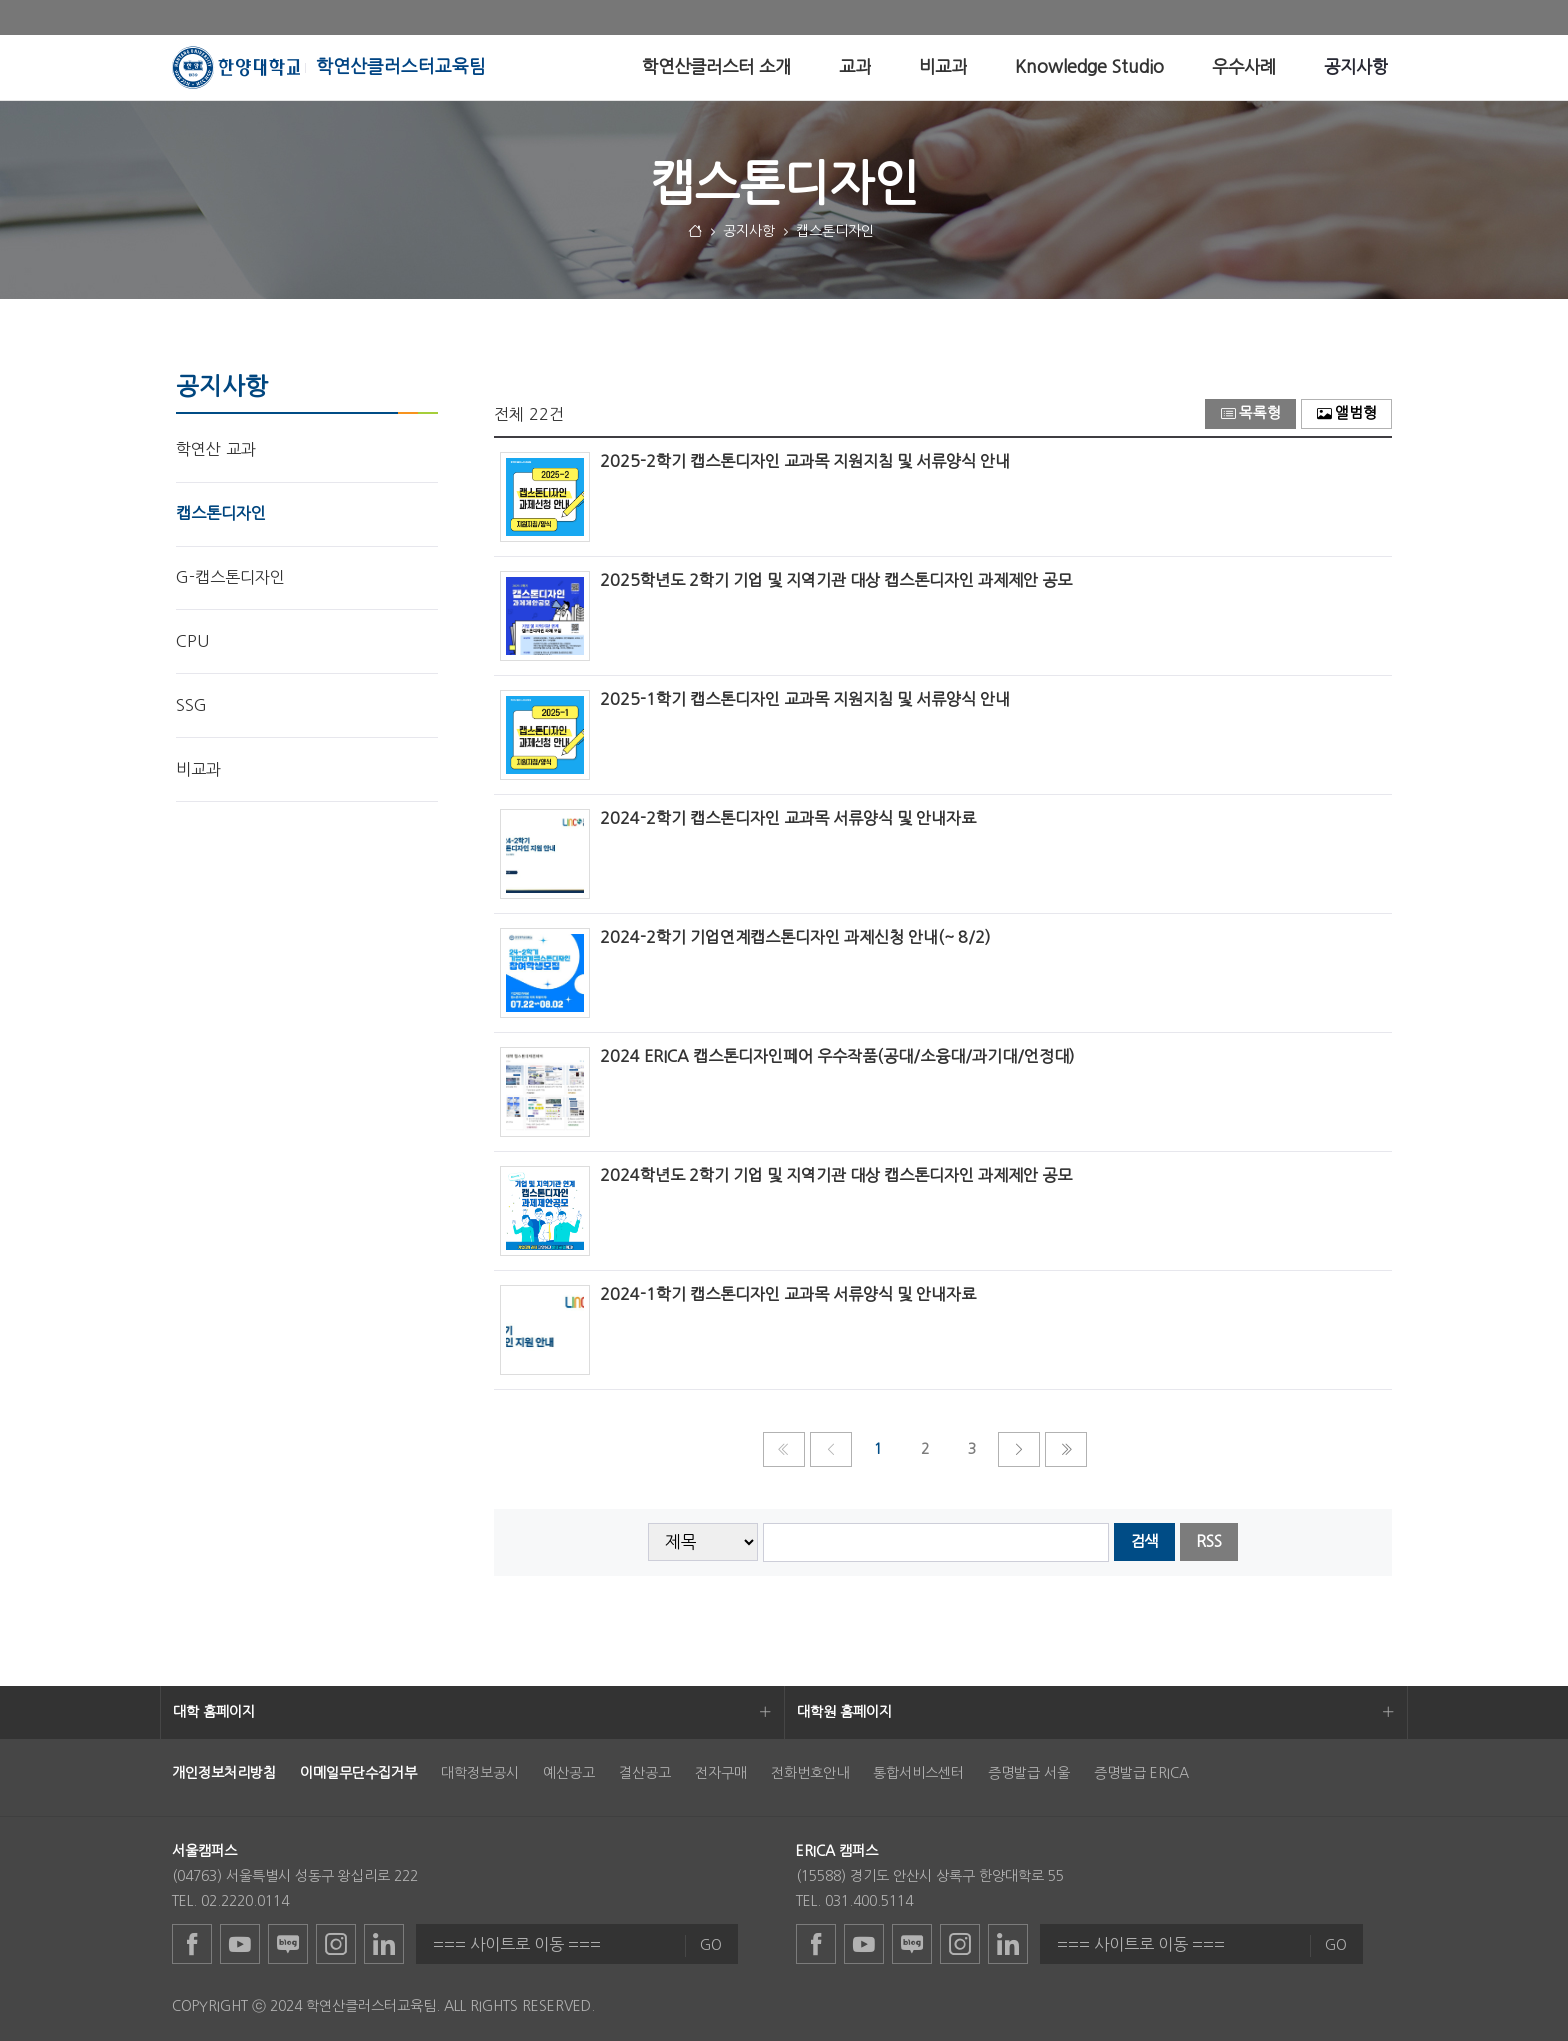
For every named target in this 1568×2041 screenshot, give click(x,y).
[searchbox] (936, 1542)
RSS (1209, 1541)
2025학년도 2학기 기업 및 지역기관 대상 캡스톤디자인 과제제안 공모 (836, 580)
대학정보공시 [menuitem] (480, 1773)
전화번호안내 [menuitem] (810, 1773)
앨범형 (1347, 413)
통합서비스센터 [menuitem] (918, 1773)
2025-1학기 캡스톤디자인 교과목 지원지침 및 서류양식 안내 (805, 699)
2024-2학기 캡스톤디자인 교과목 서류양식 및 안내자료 (788, 818)
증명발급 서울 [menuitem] (1029, 1773)
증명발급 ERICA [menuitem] (1141, 1773)
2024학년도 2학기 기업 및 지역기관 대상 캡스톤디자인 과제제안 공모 (836, 1175)
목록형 (1251, 413)
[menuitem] (716, 67)
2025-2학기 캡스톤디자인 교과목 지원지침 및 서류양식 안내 (805, 461)
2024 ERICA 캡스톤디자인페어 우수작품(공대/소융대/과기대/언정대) (837, 1056)
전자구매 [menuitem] (721, 1773)
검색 (1144, 1541)
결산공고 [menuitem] (645, 1773)
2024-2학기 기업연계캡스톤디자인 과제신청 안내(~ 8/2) (795, 937)
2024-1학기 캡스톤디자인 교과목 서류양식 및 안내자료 (788, 1294)
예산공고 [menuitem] (569, 1773)
